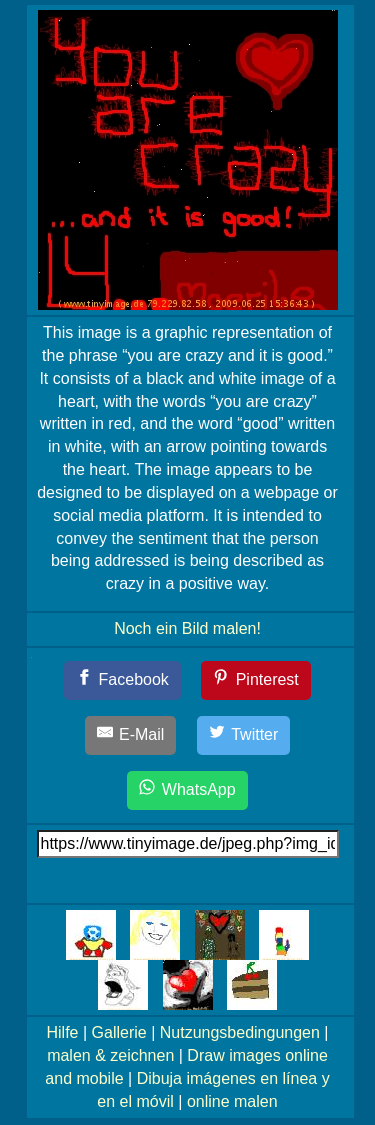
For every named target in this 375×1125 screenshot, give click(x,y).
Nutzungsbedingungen (240, 1032)
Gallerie (119, 1032)
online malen (232, 1101)
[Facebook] (122, 680)
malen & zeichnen (110, 1055)
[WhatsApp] (187, 790)
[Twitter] (244, 735)
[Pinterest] (256, 680)
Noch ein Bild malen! (187, 628)
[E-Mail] (131, 735)
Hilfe (63, 1032)
